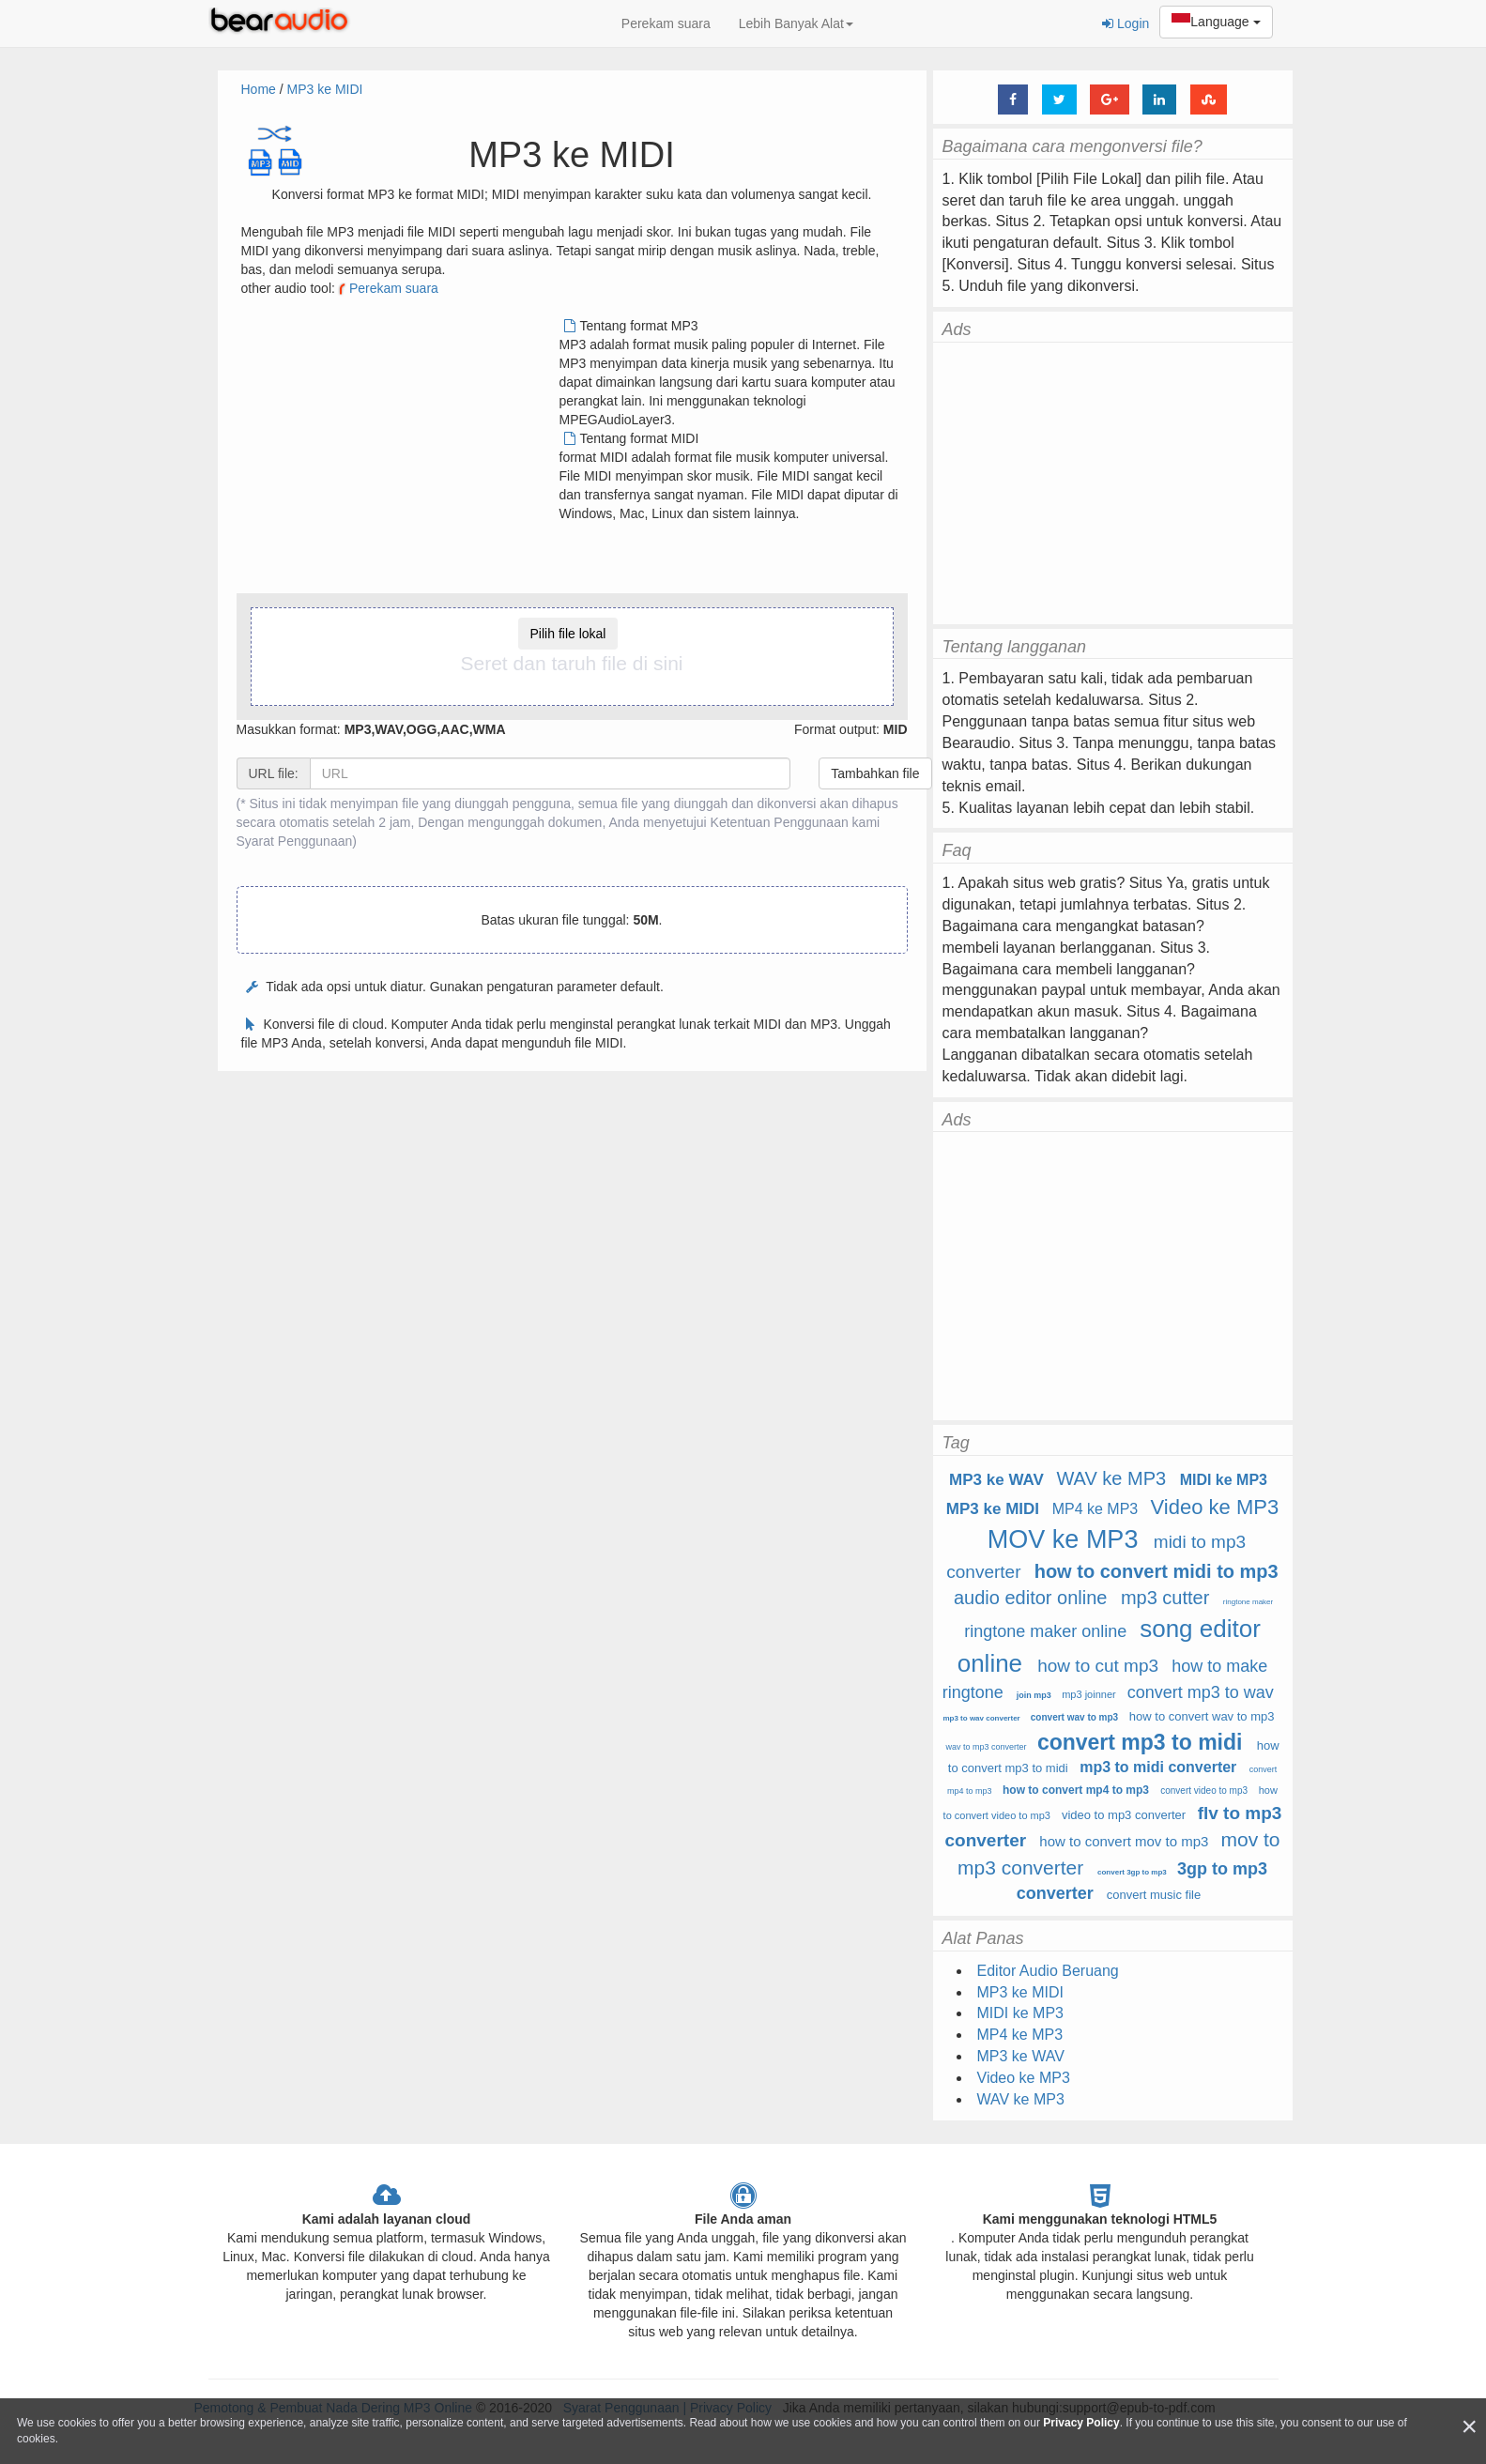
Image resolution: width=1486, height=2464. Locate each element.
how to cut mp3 (1097, 1666)
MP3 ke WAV (996, 1480)
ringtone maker (1248, 1602)
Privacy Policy (1081, 2422)
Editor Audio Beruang (1048, 1971)
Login (1125, 23)
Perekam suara (666, 23)
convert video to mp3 (1204, 1790)
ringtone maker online (1045, 1631)
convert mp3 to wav (1200, 1692)
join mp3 (1034, 1695)
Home (258, 89)
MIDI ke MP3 (1223, 1480)
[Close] (1469, 2427)
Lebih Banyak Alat (796, 23)
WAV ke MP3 (1111, 1478)
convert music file (1154, 1895)
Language (1216, 22)
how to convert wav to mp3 (1202, 1716)
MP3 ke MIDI (325, 89)
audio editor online (1030, 1597)
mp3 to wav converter (980, 1718)
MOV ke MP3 (1063, 1539)
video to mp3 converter (1124, 1815)
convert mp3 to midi (1140, 1742)
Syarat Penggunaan (295, 841)
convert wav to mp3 (1074, 1717)
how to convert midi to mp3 (1156, 1571)
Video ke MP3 (1215, 1507)
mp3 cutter (1165, 1597)
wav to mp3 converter (985, 1747)
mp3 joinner (1088, 1694)
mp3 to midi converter (1158, 1767)
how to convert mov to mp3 (1123, 1841)
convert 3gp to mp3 (1132, 1872)
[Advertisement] (399, 447)
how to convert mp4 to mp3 (1076, 1790)
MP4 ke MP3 (1095, 1509)
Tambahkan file (875, 773)
